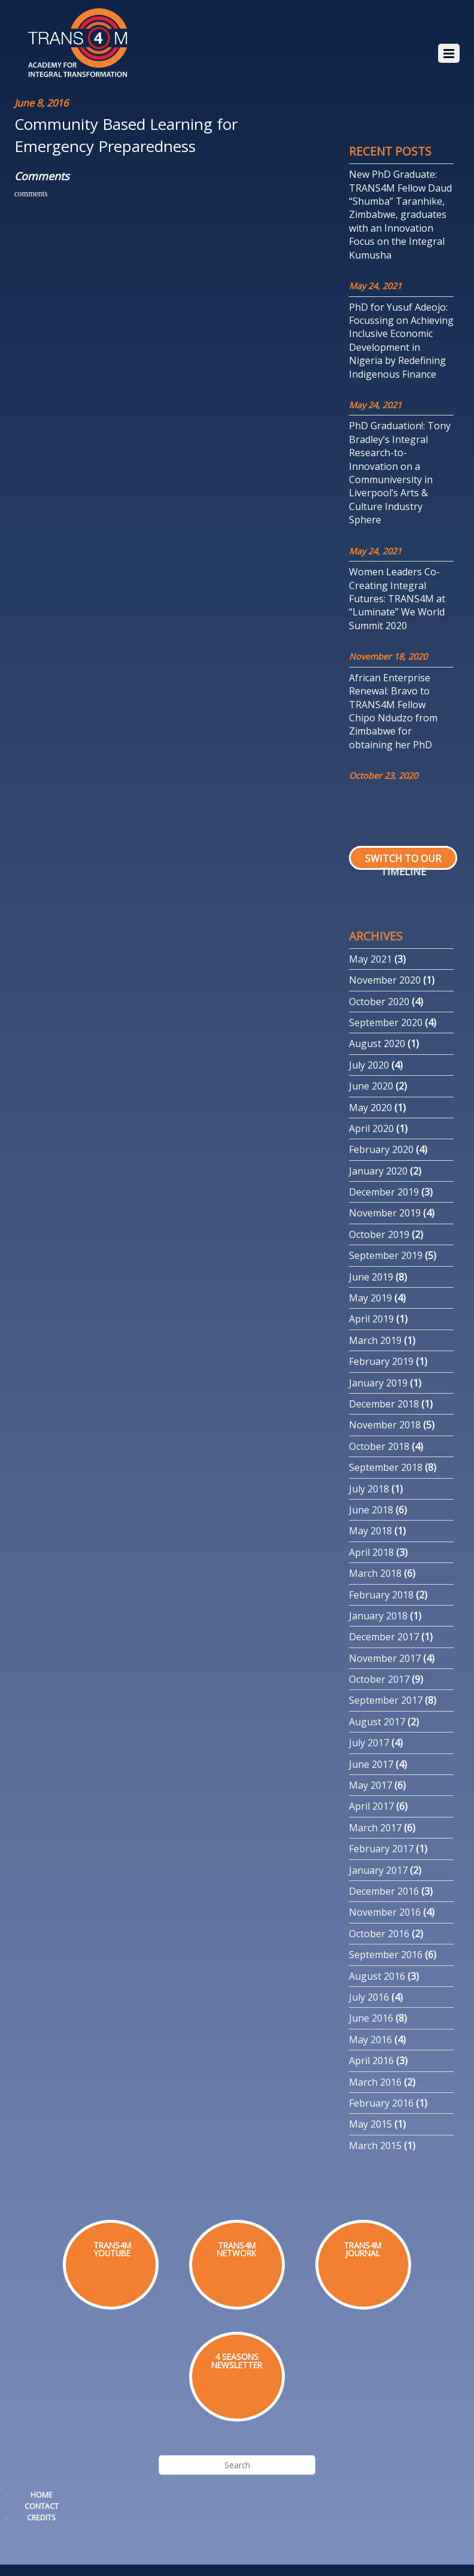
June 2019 (371, 1277)
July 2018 (369, 1488)
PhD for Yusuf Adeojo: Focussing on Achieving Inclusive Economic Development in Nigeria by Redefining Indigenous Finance (401, 341)
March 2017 (375, 1827)
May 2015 (370, 2124)
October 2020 (379, 1001)
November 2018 (385, 1424)
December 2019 (384, 1192)
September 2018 (386, 1467)
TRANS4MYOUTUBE (112, 2249)
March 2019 (375, 1340)
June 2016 (371, 2018)
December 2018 (384, 1403)
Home (42, 2495)
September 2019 (386, 1255)
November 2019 (385, 1212)
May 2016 (370, 2039)
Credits (41, 2518)
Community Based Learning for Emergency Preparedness (126, 134)
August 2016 (377, 1976)
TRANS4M (237, 2245)
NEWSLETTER (236, 2365)
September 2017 (386, 1700)
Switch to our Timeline (403, 865)
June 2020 (371, 1086)
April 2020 (371, 1128)
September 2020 (386, 1022)
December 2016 (384, 1891)
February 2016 (381, 2103)
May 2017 (370, 1785)
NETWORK (236, 2253)
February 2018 (381, 1594)
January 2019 (378, 1382)
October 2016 (379, 1933)
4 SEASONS (237, 2356)
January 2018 (378, 1615)
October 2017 (379, 1679)
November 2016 (385, 1912)
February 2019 (381, 1361)
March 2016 (375, 2082)
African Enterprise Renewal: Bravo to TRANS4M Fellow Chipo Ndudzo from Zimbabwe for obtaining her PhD (393, 711)
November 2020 (385, 980)
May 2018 (370, 1530)
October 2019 (379, 1234)
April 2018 (371, 1552)
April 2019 (371, 1318)
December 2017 (384, 1636)
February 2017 (381, 1848)
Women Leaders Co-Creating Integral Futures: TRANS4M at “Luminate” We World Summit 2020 (397, 598)
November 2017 (385, 1658)
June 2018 (371, 1509)
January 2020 (378, 1171)
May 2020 (370, 1107)
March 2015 (375, 2145)
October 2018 (379, 1446)
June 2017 (371, 1764)
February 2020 (381, 1149)
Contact (42, 2506)
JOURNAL (362, 2253)
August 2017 (377, 1721)
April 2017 (371, 1806)
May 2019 (370, 1297)
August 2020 (377, 1043)
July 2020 (369, 1065)
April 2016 (371, 2060)
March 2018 (375, 1573)
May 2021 (370, 959)
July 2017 (369, 1742)
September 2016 (386, 1954)
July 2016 (369, 1997)
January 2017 (378, 1870)
